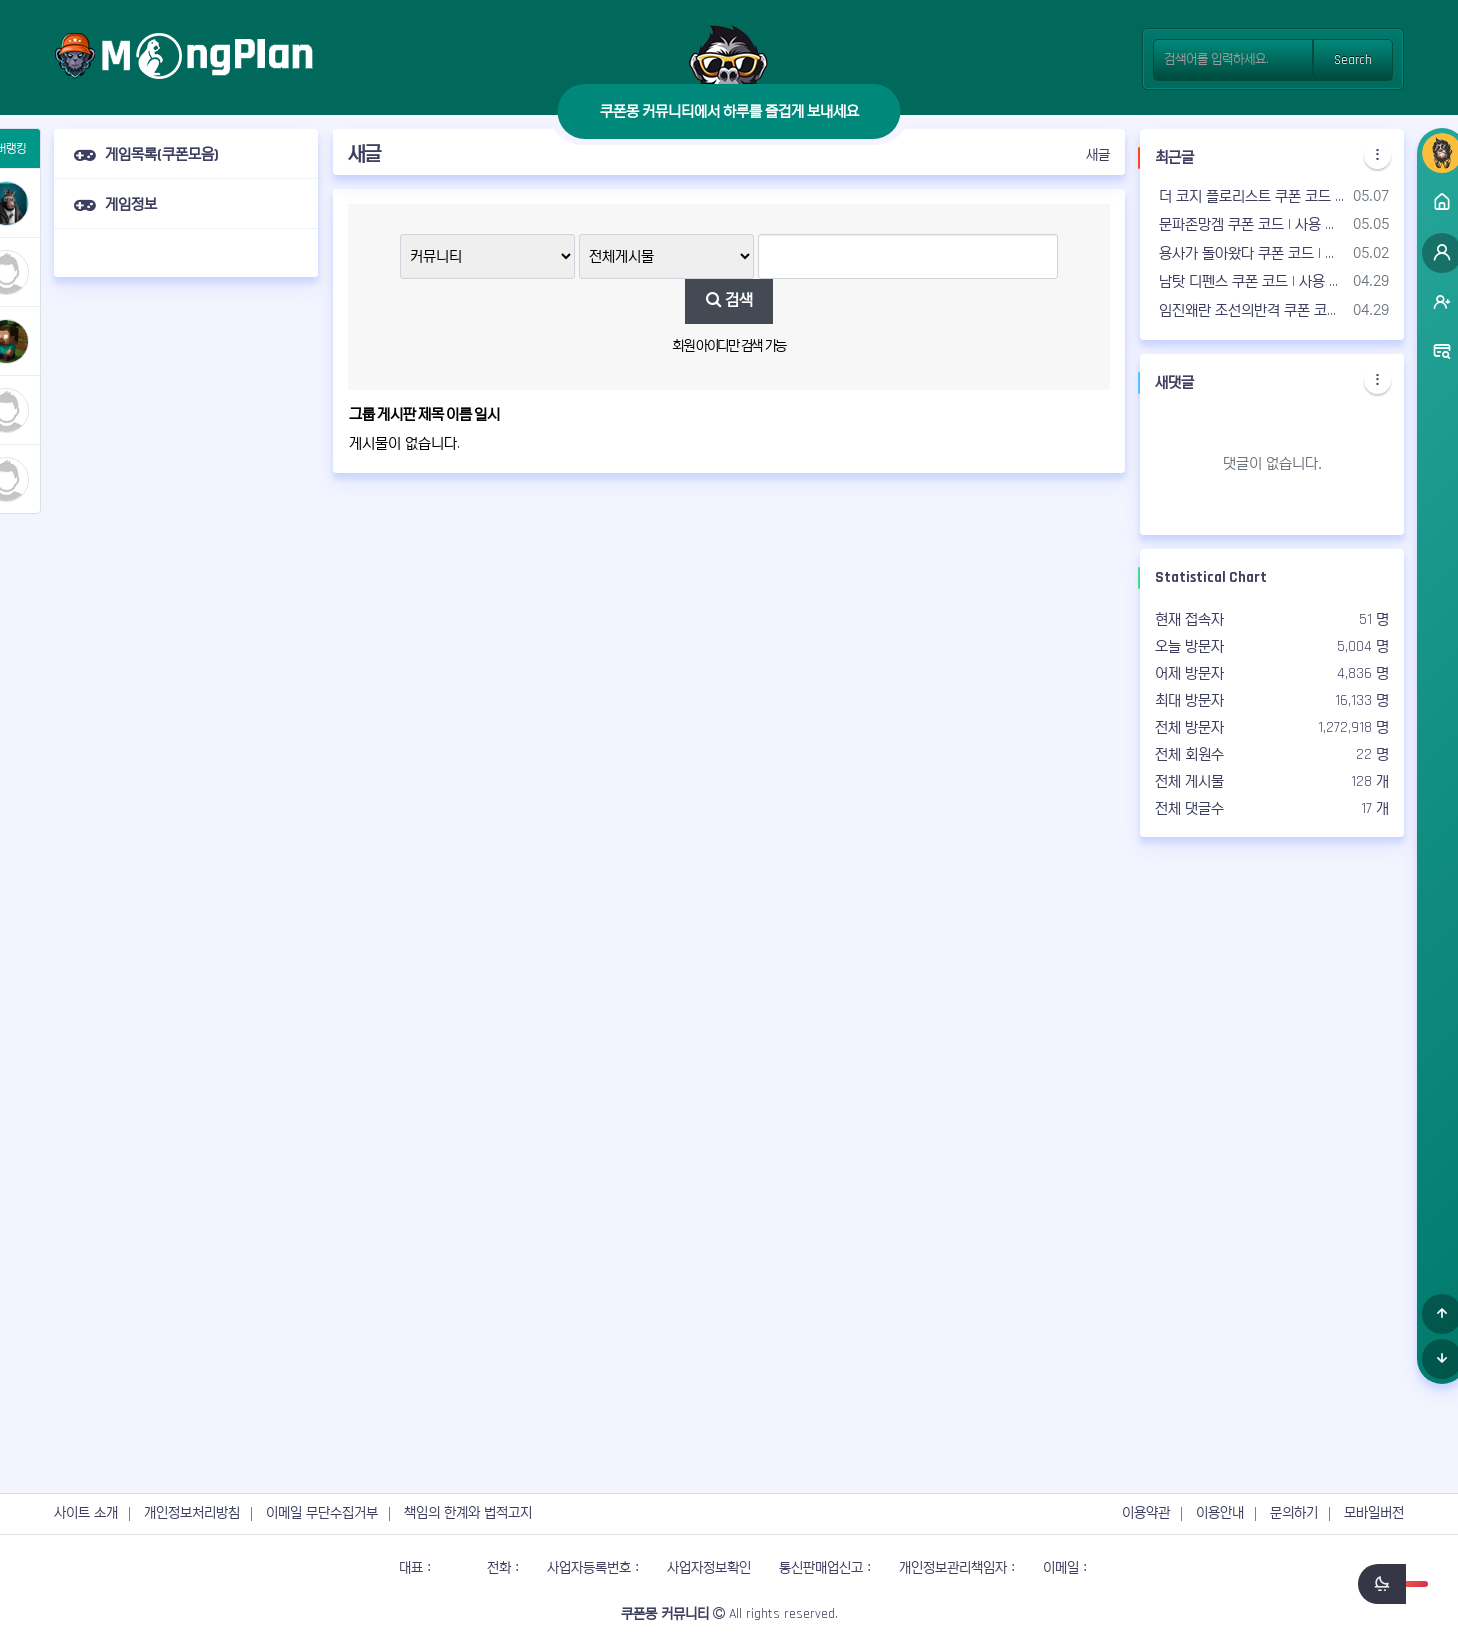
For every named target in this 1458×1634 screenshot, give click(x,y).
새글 (1098, 155)
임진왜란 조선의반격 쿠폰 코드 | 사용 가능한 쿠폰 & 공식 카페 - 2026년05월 (1250, 310)
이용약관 (1146, 1513)
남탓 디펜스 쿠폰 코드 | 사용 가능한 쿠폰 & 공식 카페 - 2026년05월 (1250, 281)
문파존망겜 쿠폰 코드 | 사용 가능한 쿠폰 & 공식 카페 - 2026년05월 (1250, 224)
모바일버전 (1374, 1513)
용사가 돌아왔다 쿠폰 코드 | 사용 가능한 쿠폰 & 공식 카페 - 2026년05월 (1250, 253)
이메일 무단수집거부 (322, 1513)
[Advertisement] (186, 591)
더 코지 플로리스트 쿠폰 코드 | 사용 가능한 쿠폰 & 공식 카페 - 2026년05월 (1250, 196)
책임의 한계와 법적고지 (468, 1513)
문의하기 (1294, 1513)
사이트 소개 (86, 1513)
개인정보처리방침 (192, 1513)
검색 (729, 300)
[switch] (1393, 1584)
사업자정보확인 (709, 1568)
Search (1353, 60)
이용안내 (1220, 1513)
